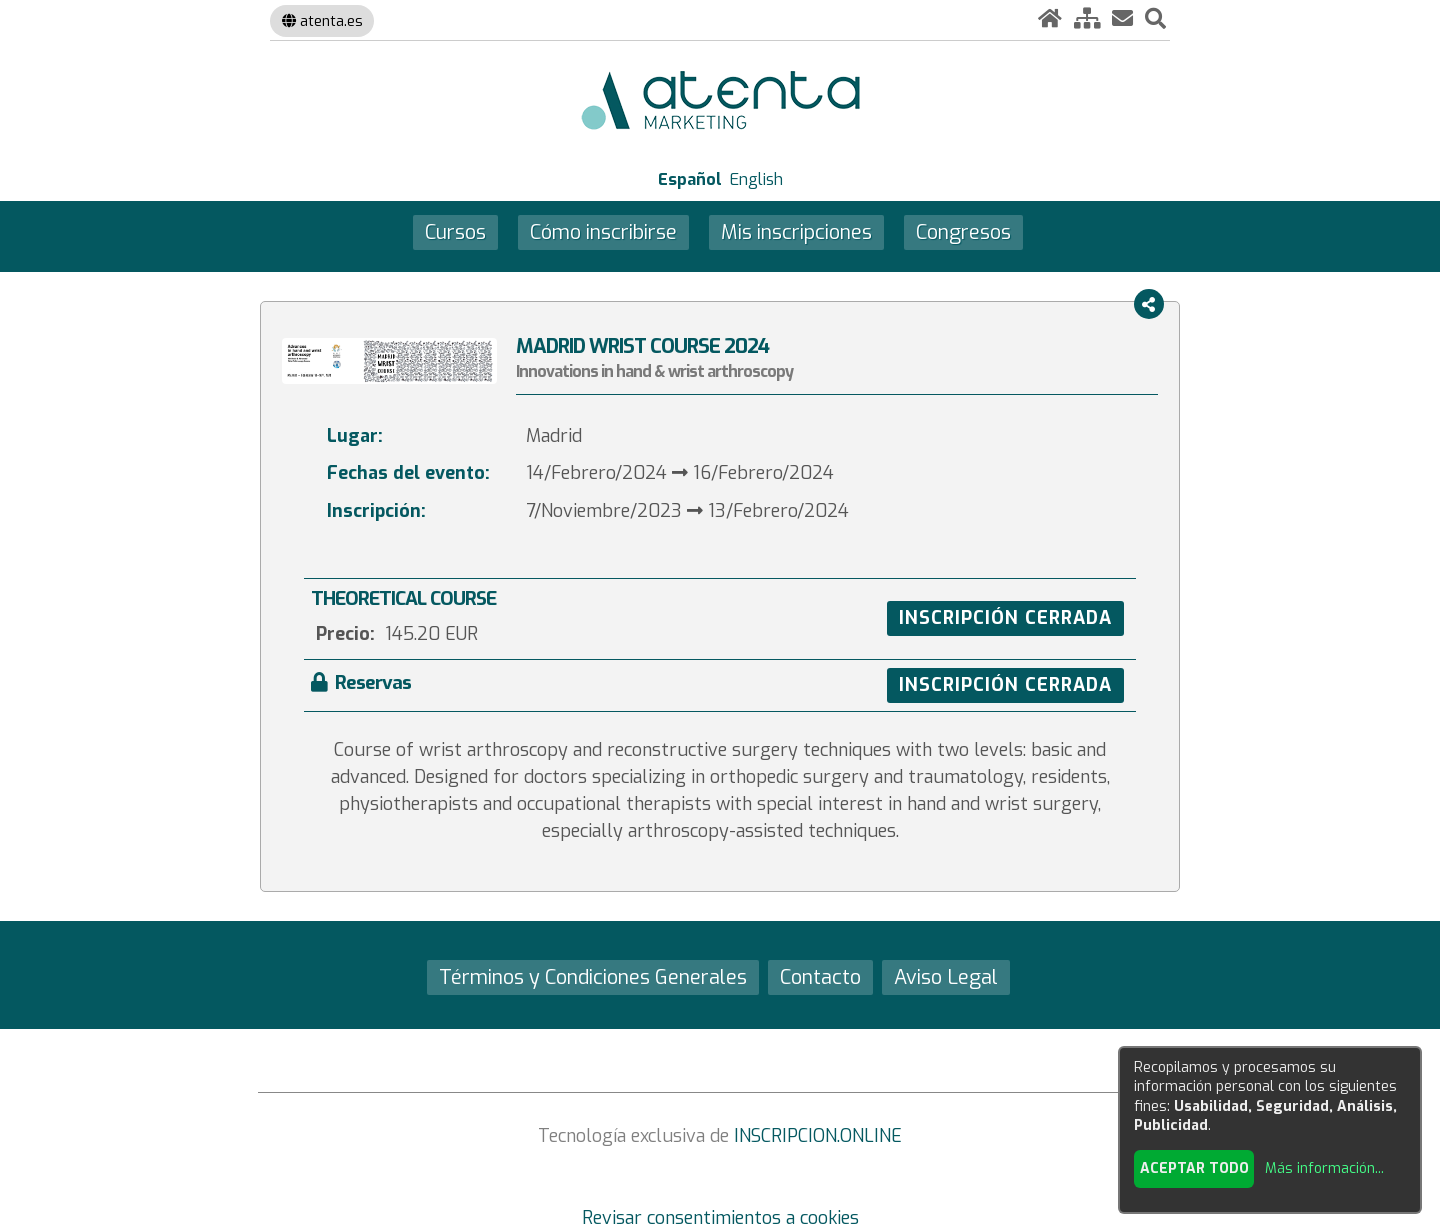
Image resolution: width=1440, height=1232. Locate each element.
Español (690, 179)
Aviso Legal (946, 977)
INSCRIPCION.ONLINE (818, 1136)
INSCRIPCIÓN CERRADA (1005, 618)
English (756, 179)
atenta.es (322, 21)
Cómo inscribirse (603, 232)
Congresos (963, 232)
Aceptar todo (1194, 1168)
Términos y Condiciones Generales (593, 977)
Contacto (820, 977)
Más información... (1324, 1168)
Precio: (345, 634)
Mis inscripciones (796, 232)
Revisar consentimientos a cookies (720, 1218)
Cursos (455, 232)
